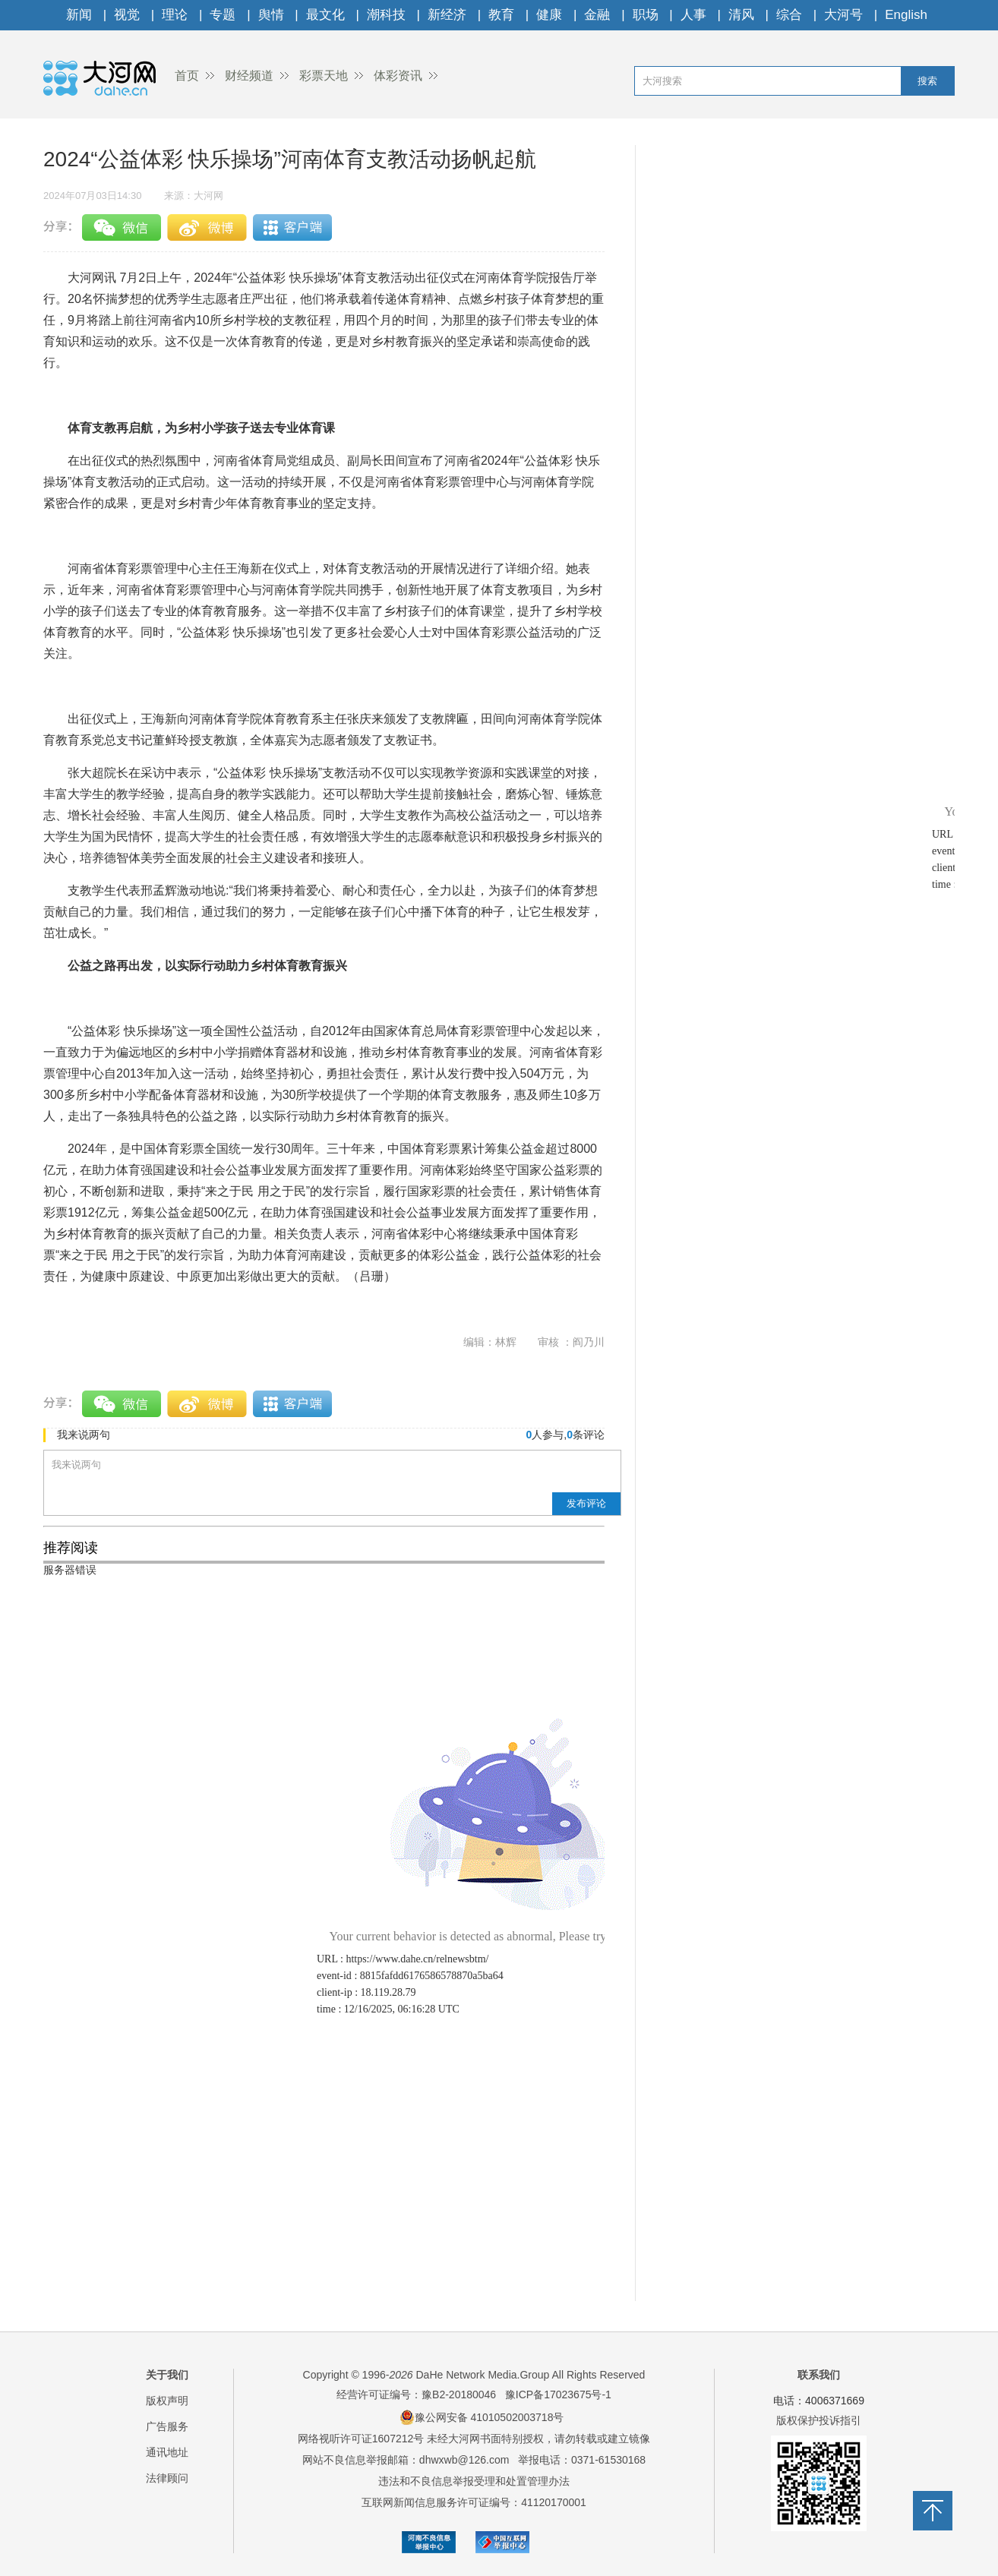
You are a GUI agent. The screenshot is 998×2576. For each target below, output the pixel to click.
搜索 (927, 81)
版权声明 (167, 2400)
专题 (222, 15)
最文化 (325, 15)
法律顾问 (167, 2478)
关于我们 (167, 2375)
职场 (645, 15)
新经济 (447, 15)
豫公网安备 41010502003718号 (482, 2417)
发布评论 (586, 1503)
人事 (693, 15)
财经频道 (249, 75)
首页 (187, 75)
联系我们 (818, 2375)
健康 (549, 15)
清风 (741, 15)
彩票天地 (323, 75)
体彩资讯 (398, 75)
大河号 (843, 15)
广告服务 (167, 2426)
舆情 (271, 15)
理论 (175, 15)
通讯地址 (167, 2452)
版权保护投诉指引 (818, 2420)
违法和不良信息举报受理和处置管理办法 (474, 2481)
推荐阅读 (70, 1547)
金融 (597, 15)
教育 (501, 15)
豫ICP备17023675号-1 (558, 2394)
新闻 (79, 15)
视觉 (127, 15)
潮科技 (386, 15)
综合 (789, 15)
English (906, 15)
